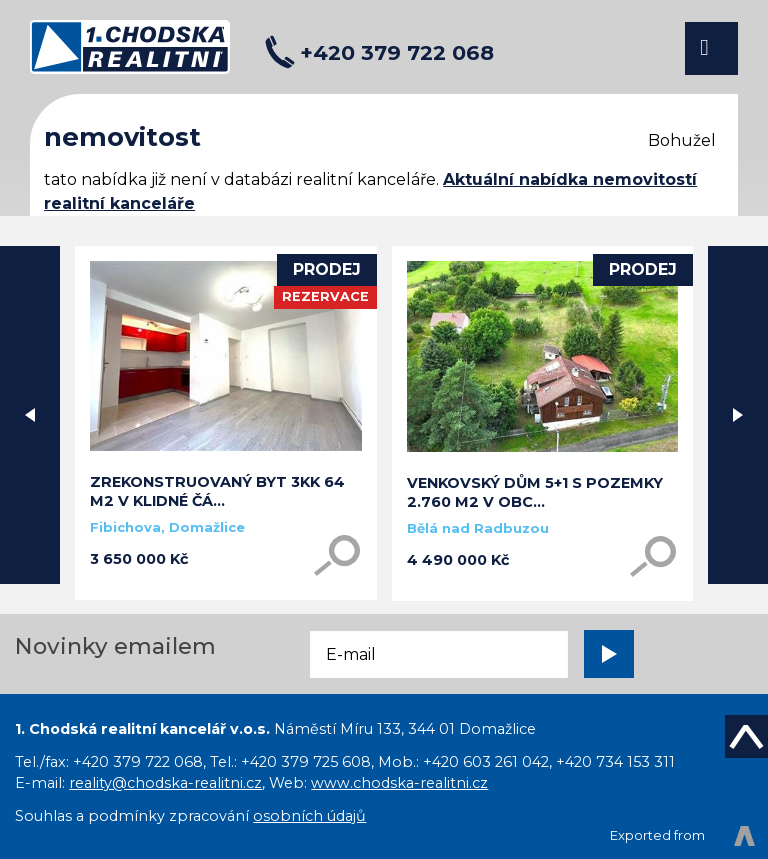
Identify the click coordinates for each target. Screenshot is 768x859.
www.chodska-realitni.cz (399, 783)
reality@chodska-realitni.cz (165, 783)
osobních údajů (309, 816)
